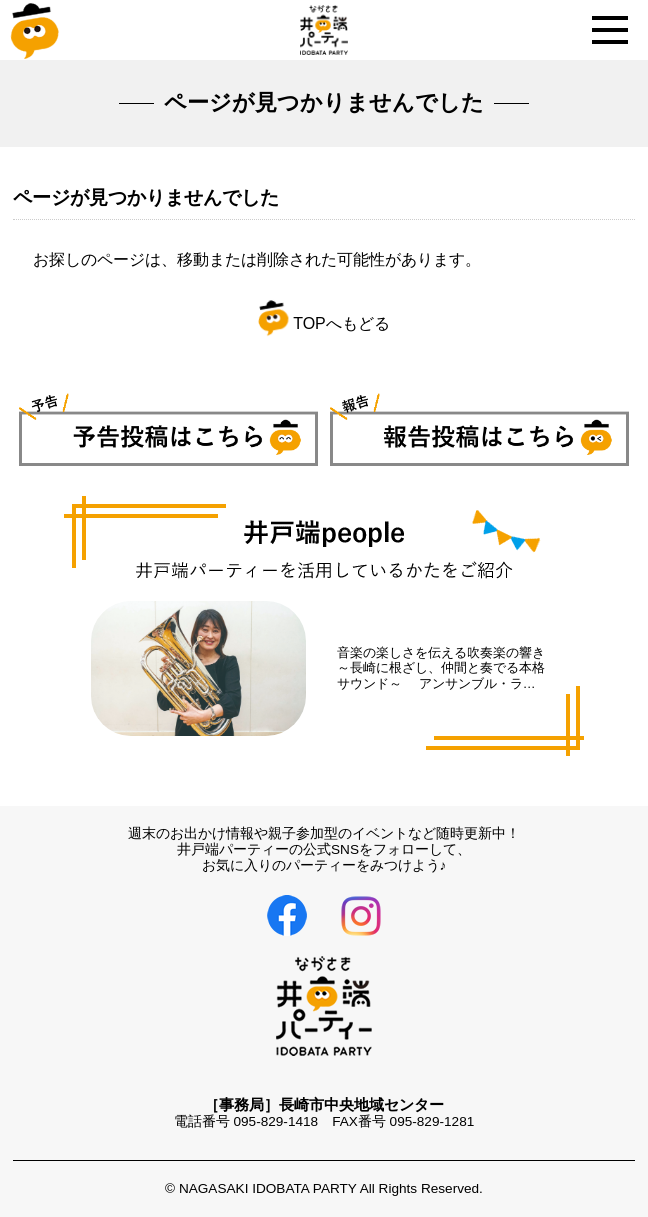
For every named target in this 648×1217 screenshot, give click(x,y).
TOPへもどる (324, 323)
